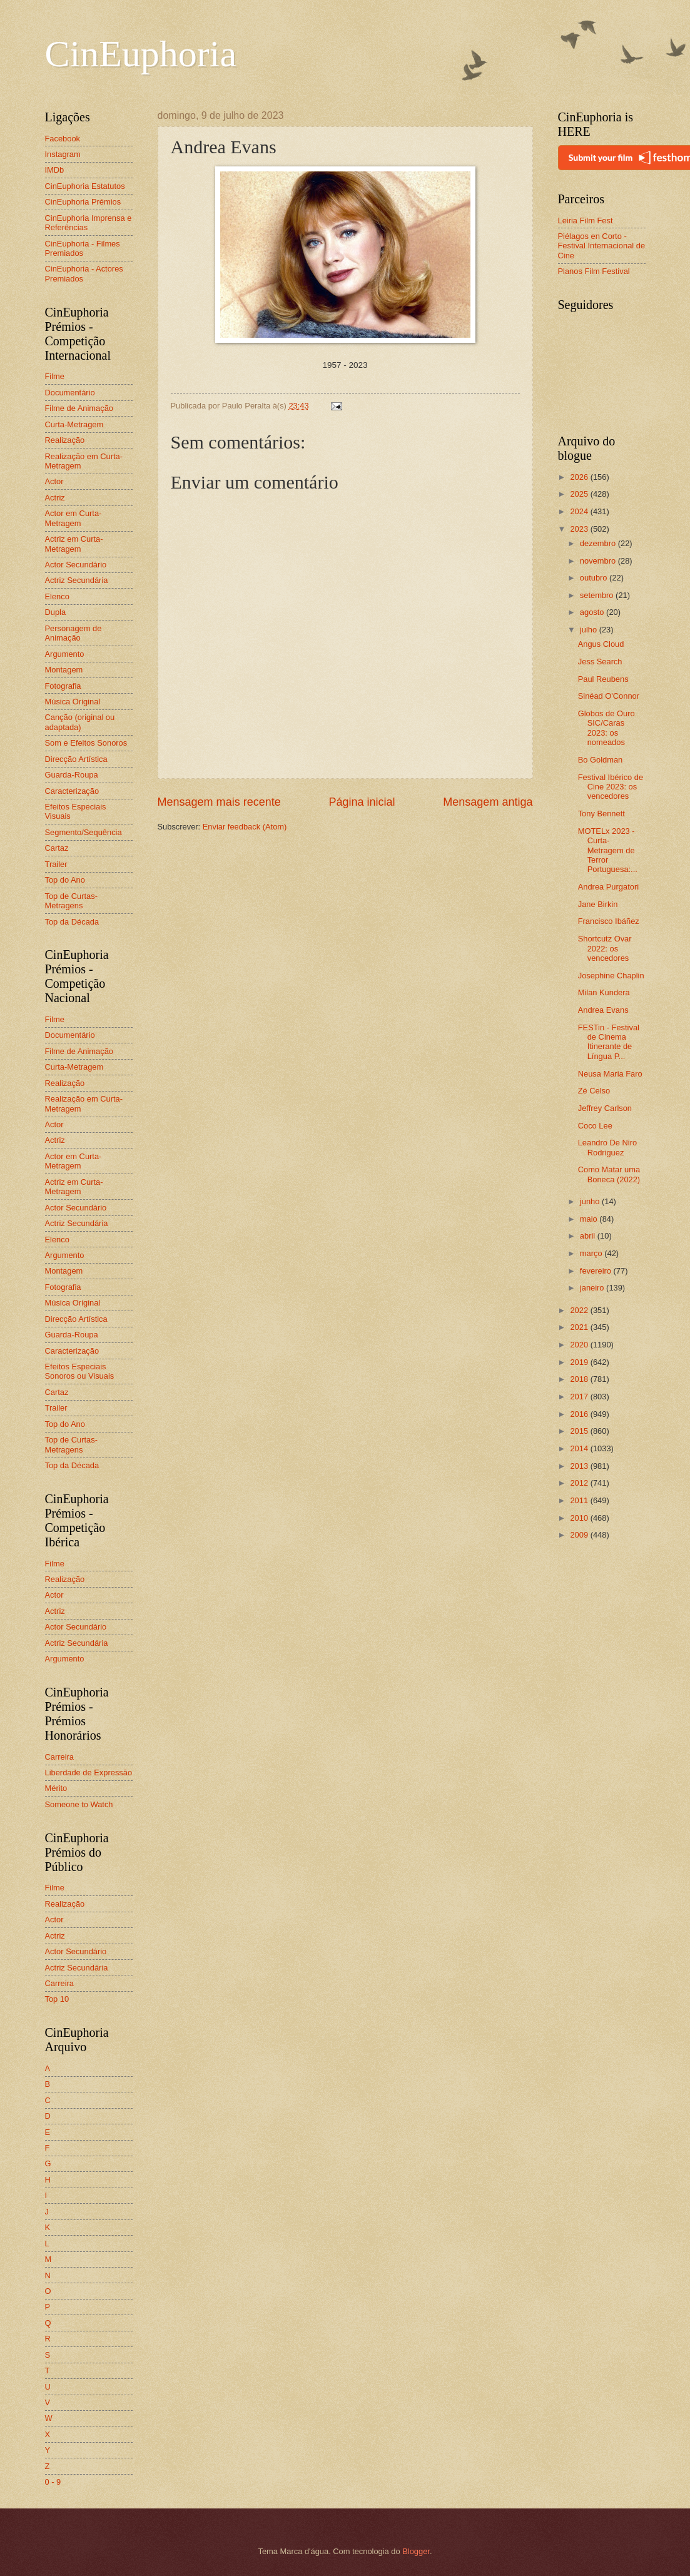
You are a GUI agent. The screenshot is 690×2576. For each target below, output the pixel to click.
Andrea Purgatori (608, 886)
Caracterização (72, 791)
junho (591, 1201)
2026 (580, 477)
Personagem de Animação (73, 633)
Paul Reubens (603, 679)
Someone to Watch (79, 1804)
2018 (580, 1379)
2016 (580, 1414)
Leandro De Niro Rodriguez (607, 1147)
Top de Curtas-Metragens (71, 900)
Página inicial (361, 802)
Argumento (64, 654)
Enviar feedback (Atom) (245, 826)
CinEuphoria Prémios (83, 201)
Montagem (64, 669)
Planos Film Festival (594, 271)
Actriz (55, 497)
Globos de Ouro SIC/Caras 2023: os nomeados (606, 728)
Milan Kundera (604, 992)
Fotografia (63, 686)
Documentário (70, 392)
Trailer (56, 864)
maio (589, 1219)
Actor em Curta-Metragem (73, 518)
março (592, 1253)
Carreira (59, 1757)
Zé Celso (594, 1090)
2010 (580, 1518)
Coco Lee (595, 1125)
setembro (598, 595)
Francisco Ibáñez (608, 921)
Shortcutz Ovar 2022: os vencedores (605, 948)
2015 (580, 1431)
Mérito (56, 1788)
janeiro (593, 1287)
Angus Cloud (601, 644)
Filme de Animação (79, 408)
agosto (593, 612)
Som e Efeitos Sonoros (86, 743)
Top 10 (57, 1999)
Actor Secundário (76, 564)
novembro (599, 560)
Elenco (57, 596)
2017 (580, 1396)
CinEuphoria (141, 53)
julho (589, 629)
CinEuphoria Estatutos (85, 186)
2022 (580, 1310)
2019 (580, 1362)
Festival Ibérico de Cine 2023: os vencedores (610, 787)
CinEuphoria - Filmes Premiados (82, 248)
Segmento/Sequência (83, 832)
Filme (54, 376)
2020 (580, 1344)
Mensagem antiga (487, 802)
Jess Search (600, 661)
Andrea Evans (603, 1010)
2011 (580, 1500)
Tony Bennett (601, 813)
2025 (580, 494)
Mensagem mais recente (219, 802)
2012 (580, 1483)
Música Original (73, 701)
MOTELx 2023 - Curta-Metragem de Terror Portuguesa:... (607, 850)
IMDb (54, 170)
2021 (580, 1327)
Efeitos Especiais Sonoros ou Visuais (79, 1371)
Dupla (55, 612)
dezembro (599, 543)
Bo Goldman (600, 759)
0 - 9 (53, 2482)
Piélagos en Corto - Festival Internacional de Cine (602, 245)
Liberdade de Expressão (89, 1772)
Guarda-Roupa (71, 774)
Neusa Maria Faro (610, 1073)
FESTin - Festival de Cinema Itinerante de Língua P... (608, 1042)
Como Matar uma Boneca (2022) (609, 1174)
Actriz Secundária (76, 580)
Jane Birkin (598, 904)
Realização (65, 440)
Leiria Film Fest (585, 220)
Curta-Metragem (74, 424)
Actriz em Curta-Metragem (74, 543)
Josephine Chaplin (611, 975)
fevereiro (597, 1270)
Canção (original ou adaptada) (80, 721)
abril (588, 1235)
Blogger (416, 2551)
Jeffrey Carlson (605, 1108)
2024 (580, 511)
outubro (594, 577)
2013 (580, 1466)
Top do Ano (65, 880)
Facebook (63, 138)
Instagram (63, 154)
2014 (580, 1448)
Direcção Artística (76, 759)
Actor (54, 481)
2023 (580, 529)
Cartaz (57, 848)
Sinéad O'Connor (608, 696)
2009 (580, 1534)
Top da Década (72, 921)
